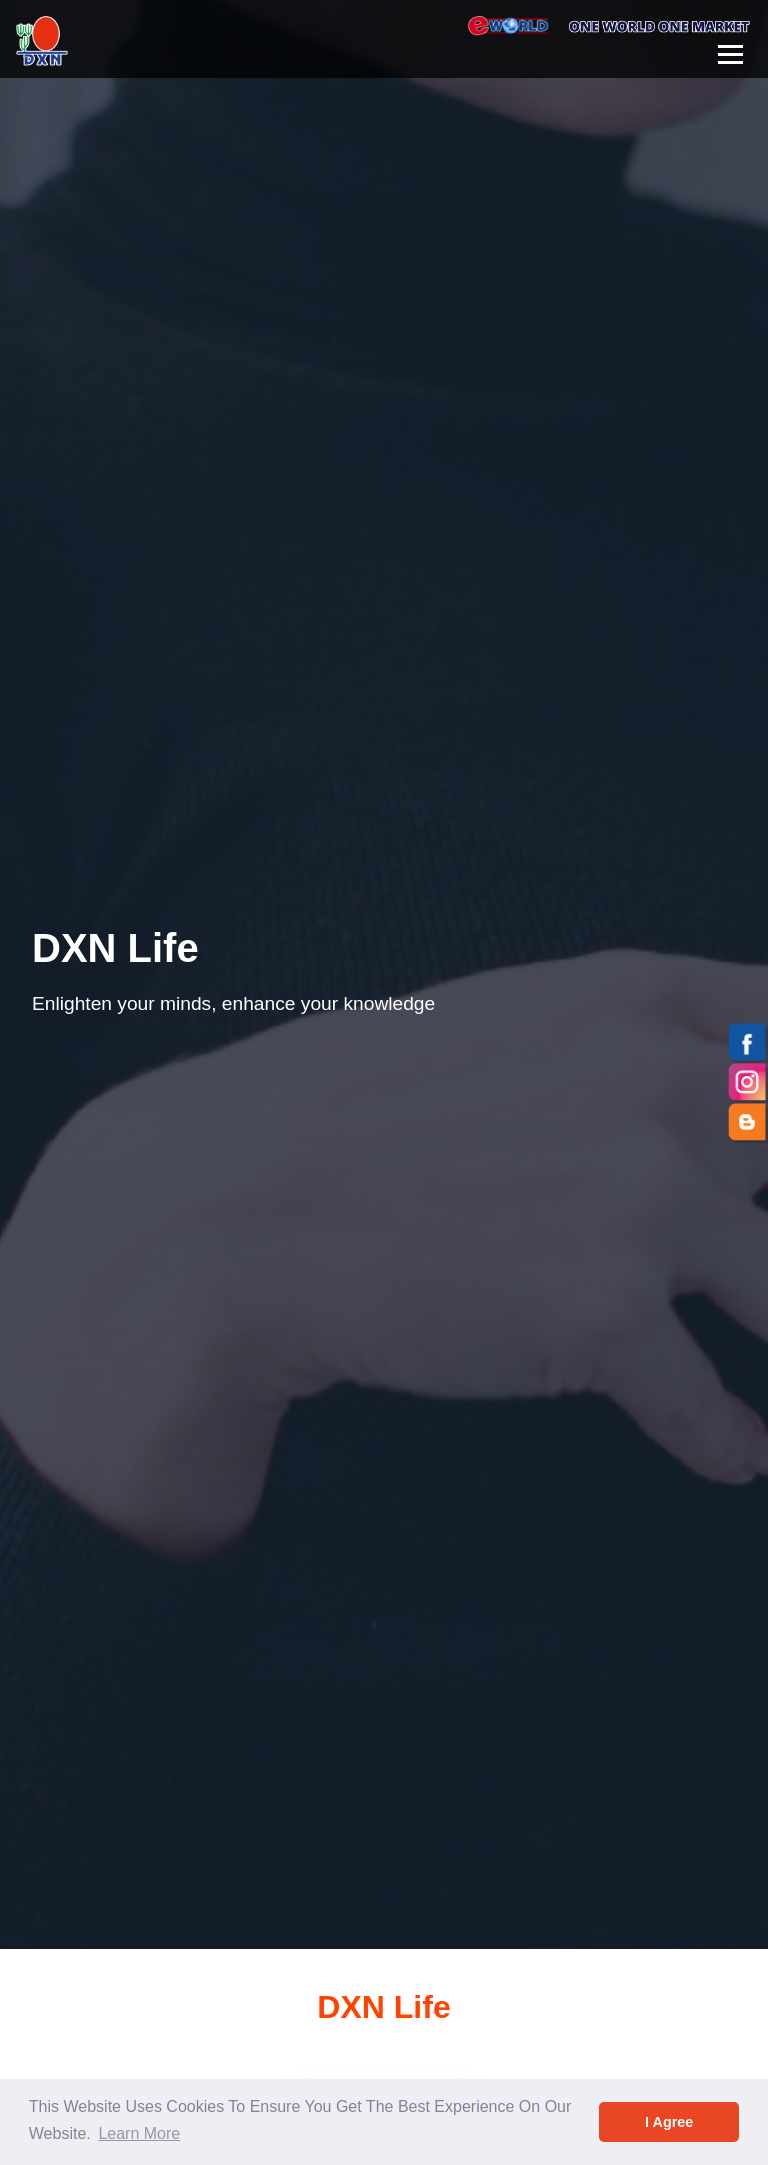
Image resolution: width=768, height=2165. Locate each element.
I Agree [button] (669, 2122)
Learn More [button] (139, 2133)
